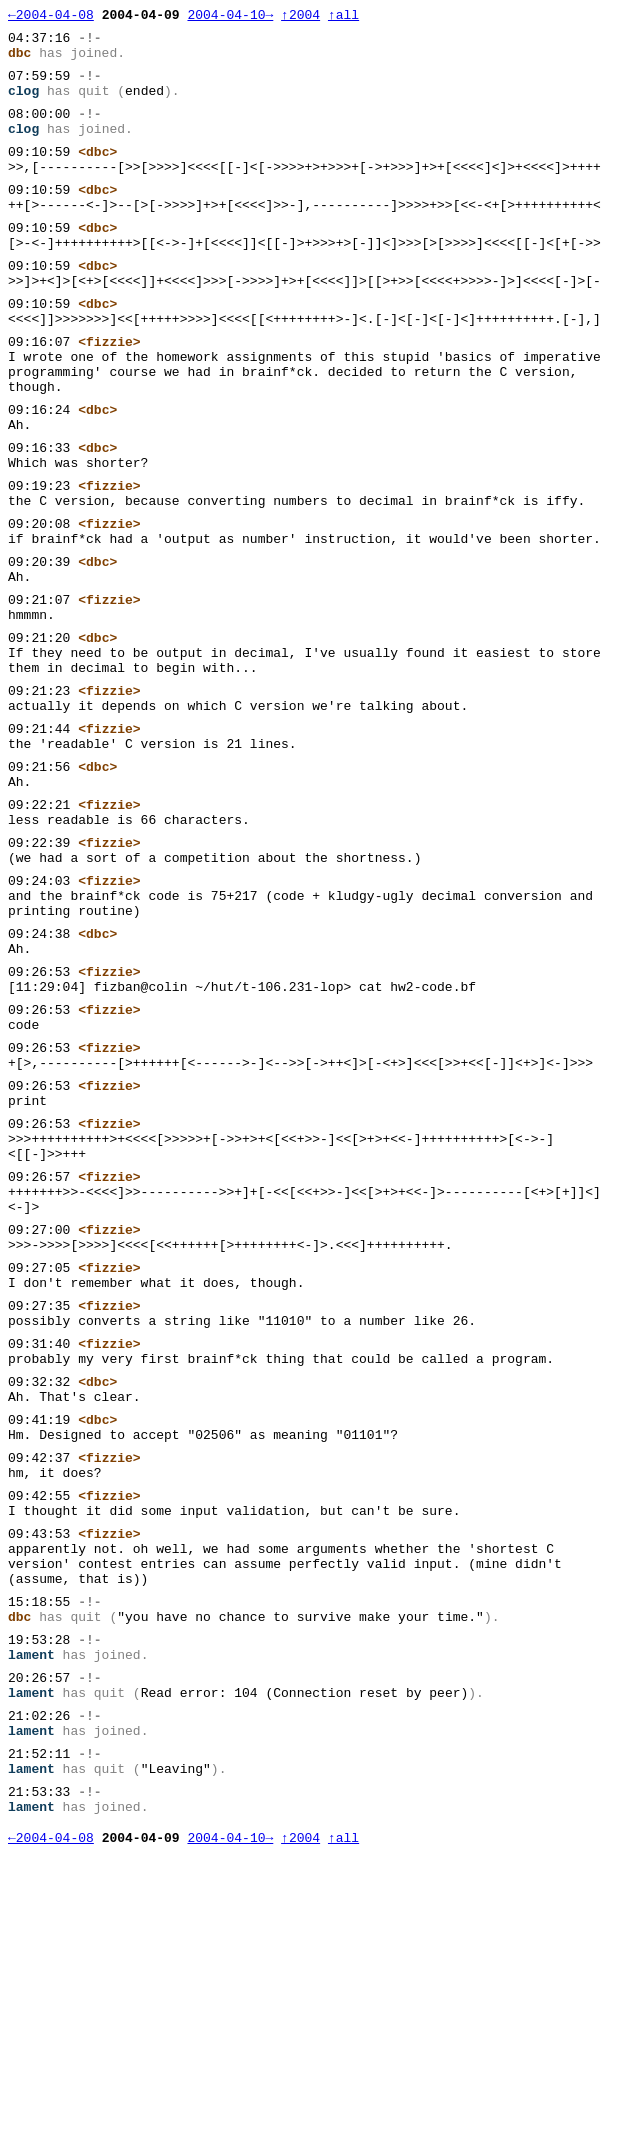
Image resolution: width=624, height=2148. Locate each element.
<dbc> (97, 175)
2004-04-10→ (230, 17)
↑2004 (300, 17)
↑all (343, 17)
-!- (89, 43)
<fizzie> (109, 395)
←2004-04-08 (51, 17)
